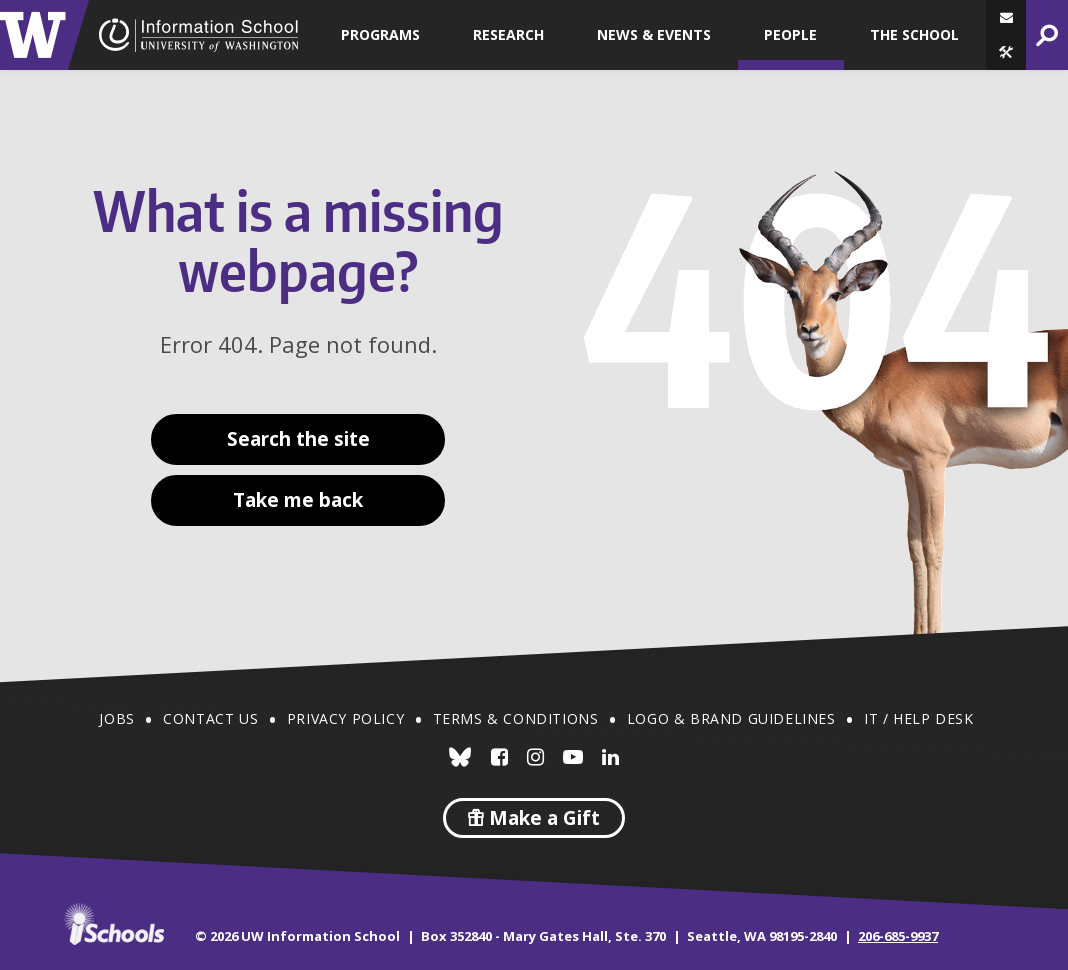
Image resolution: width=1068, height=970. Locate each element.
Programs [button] (380, 34)
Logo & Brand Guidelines (731, 718)
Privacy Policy (345, 718)
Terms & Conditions (516, 718)
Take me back (298, 500)
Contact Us (210, 718)
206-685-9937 (898, 936)
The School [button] (914, 34)
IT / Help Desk (918, 718)
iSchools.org (114, 924)
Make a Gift (534, 818)
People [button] (790, 34)
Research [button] (508, 34)
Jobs (116, 718)
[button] (1006, 52)
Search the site (298, 439)
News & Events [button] (654, 34)
